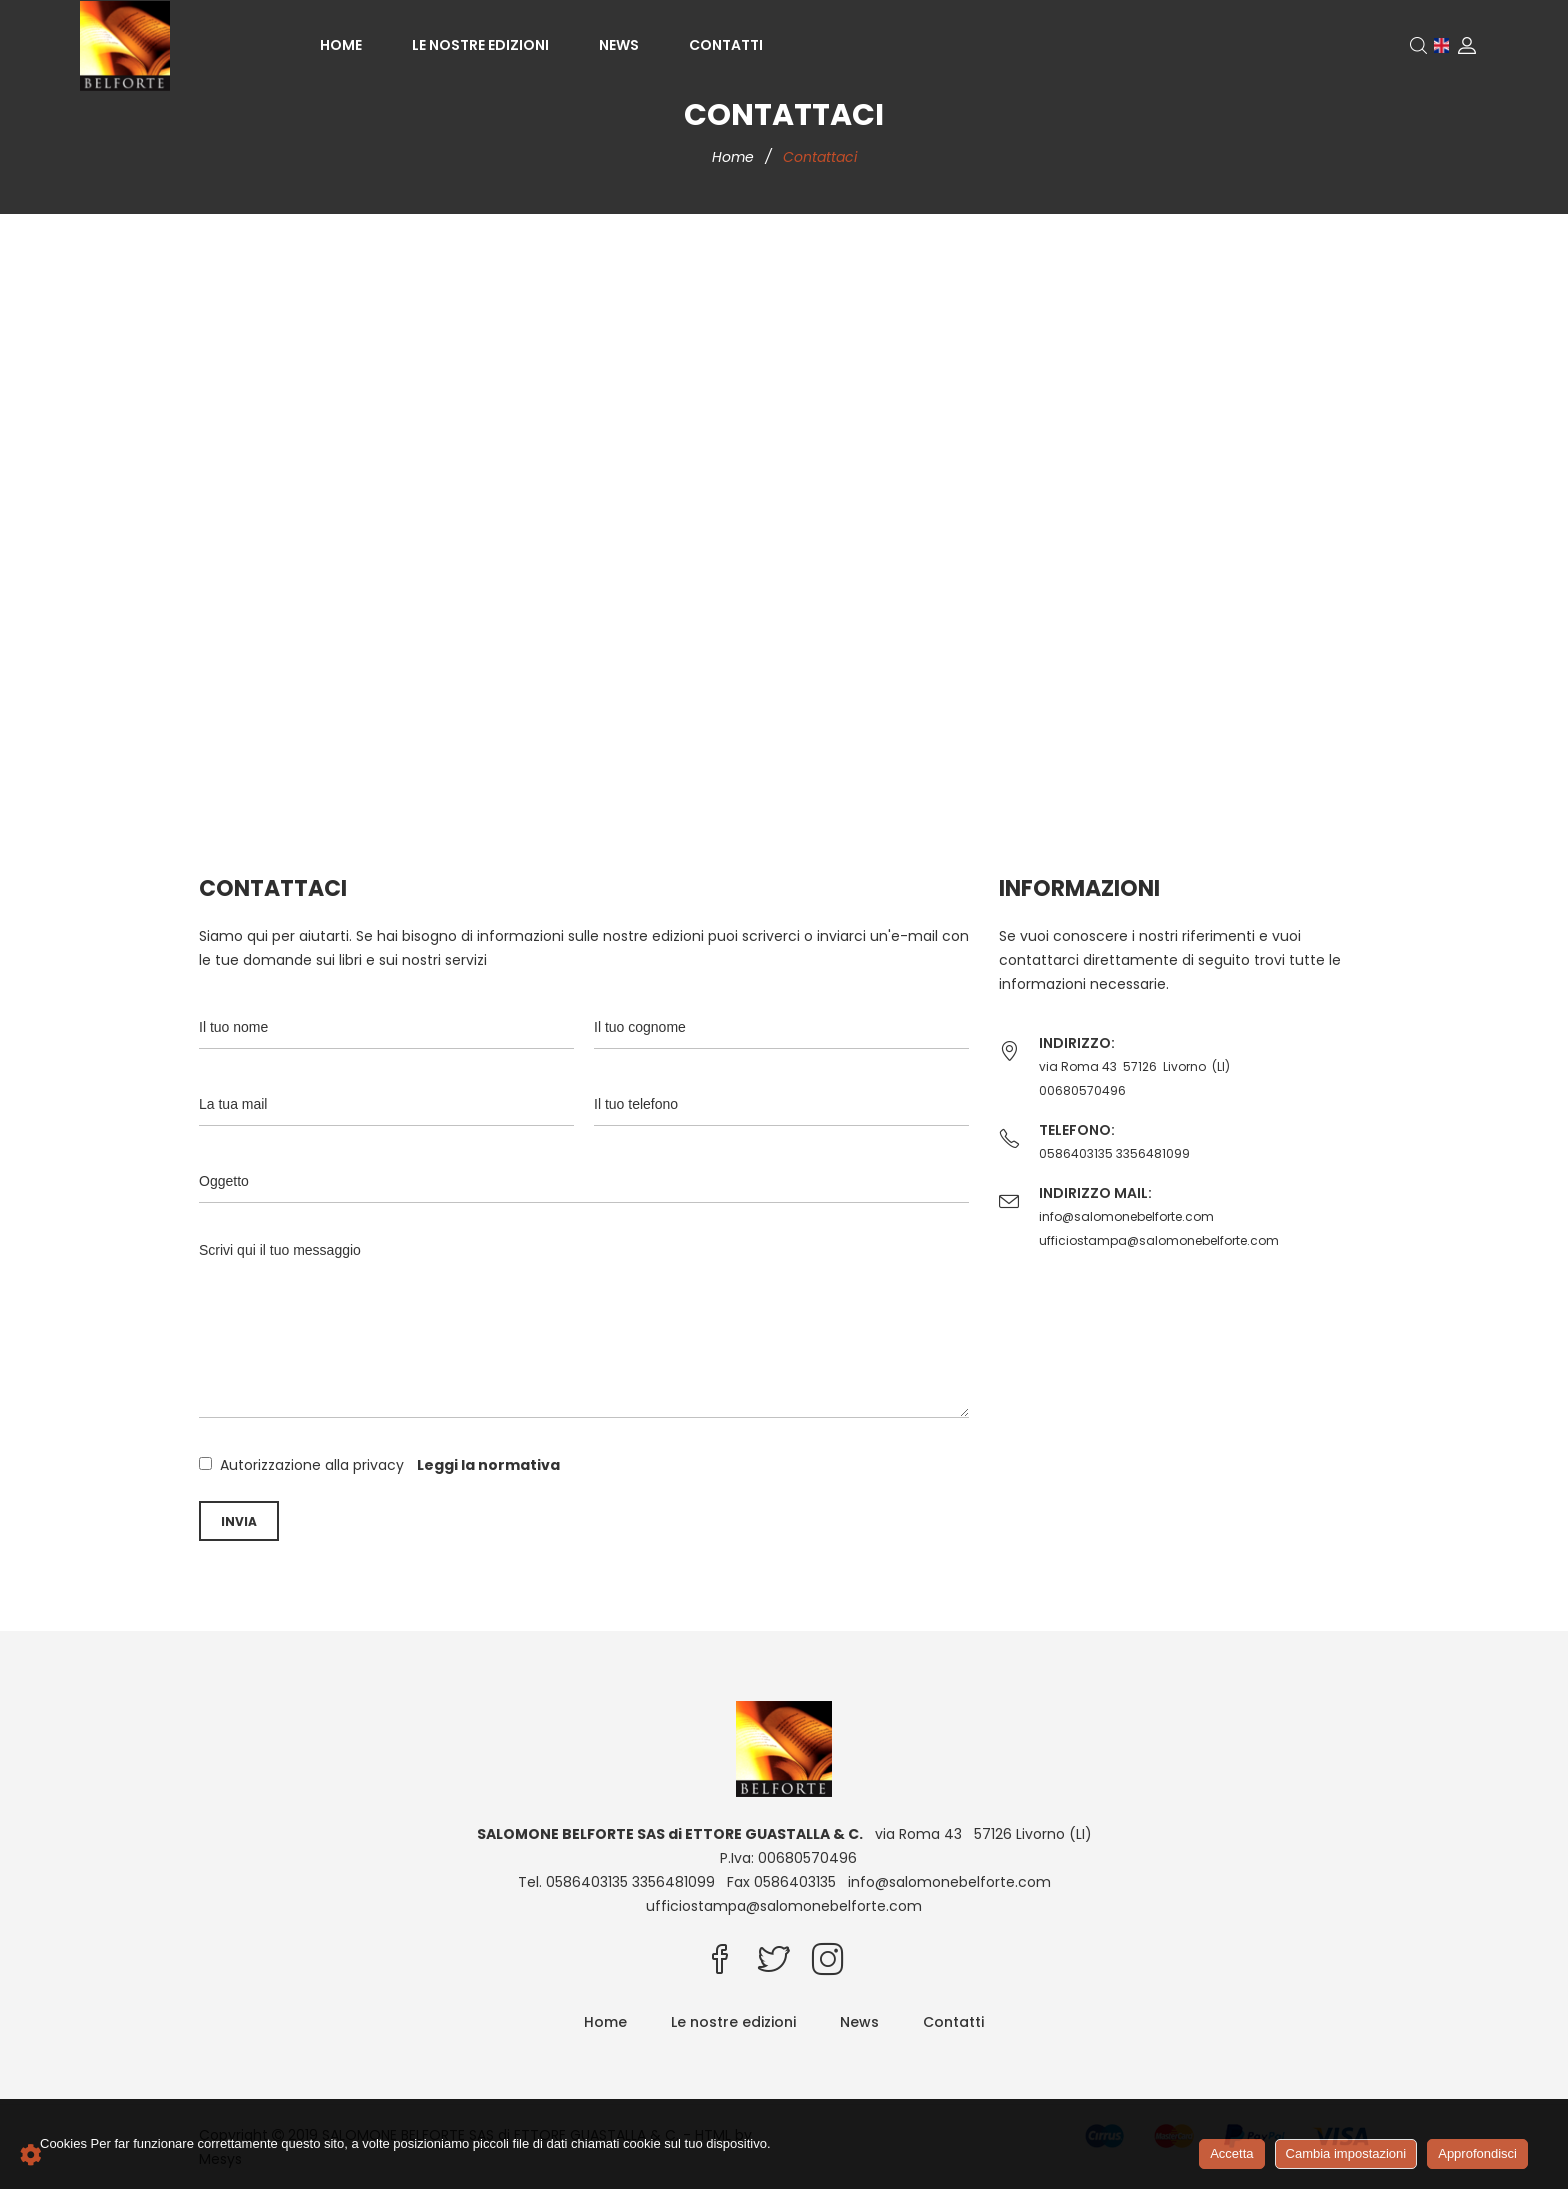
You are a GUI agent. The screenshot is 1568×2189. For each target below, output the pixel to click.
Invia (239, 1521)
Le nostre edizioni (480, 45)
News (619, 45)
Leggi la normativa (488, 1465)
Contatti (726, 45)
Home (341, 45)
